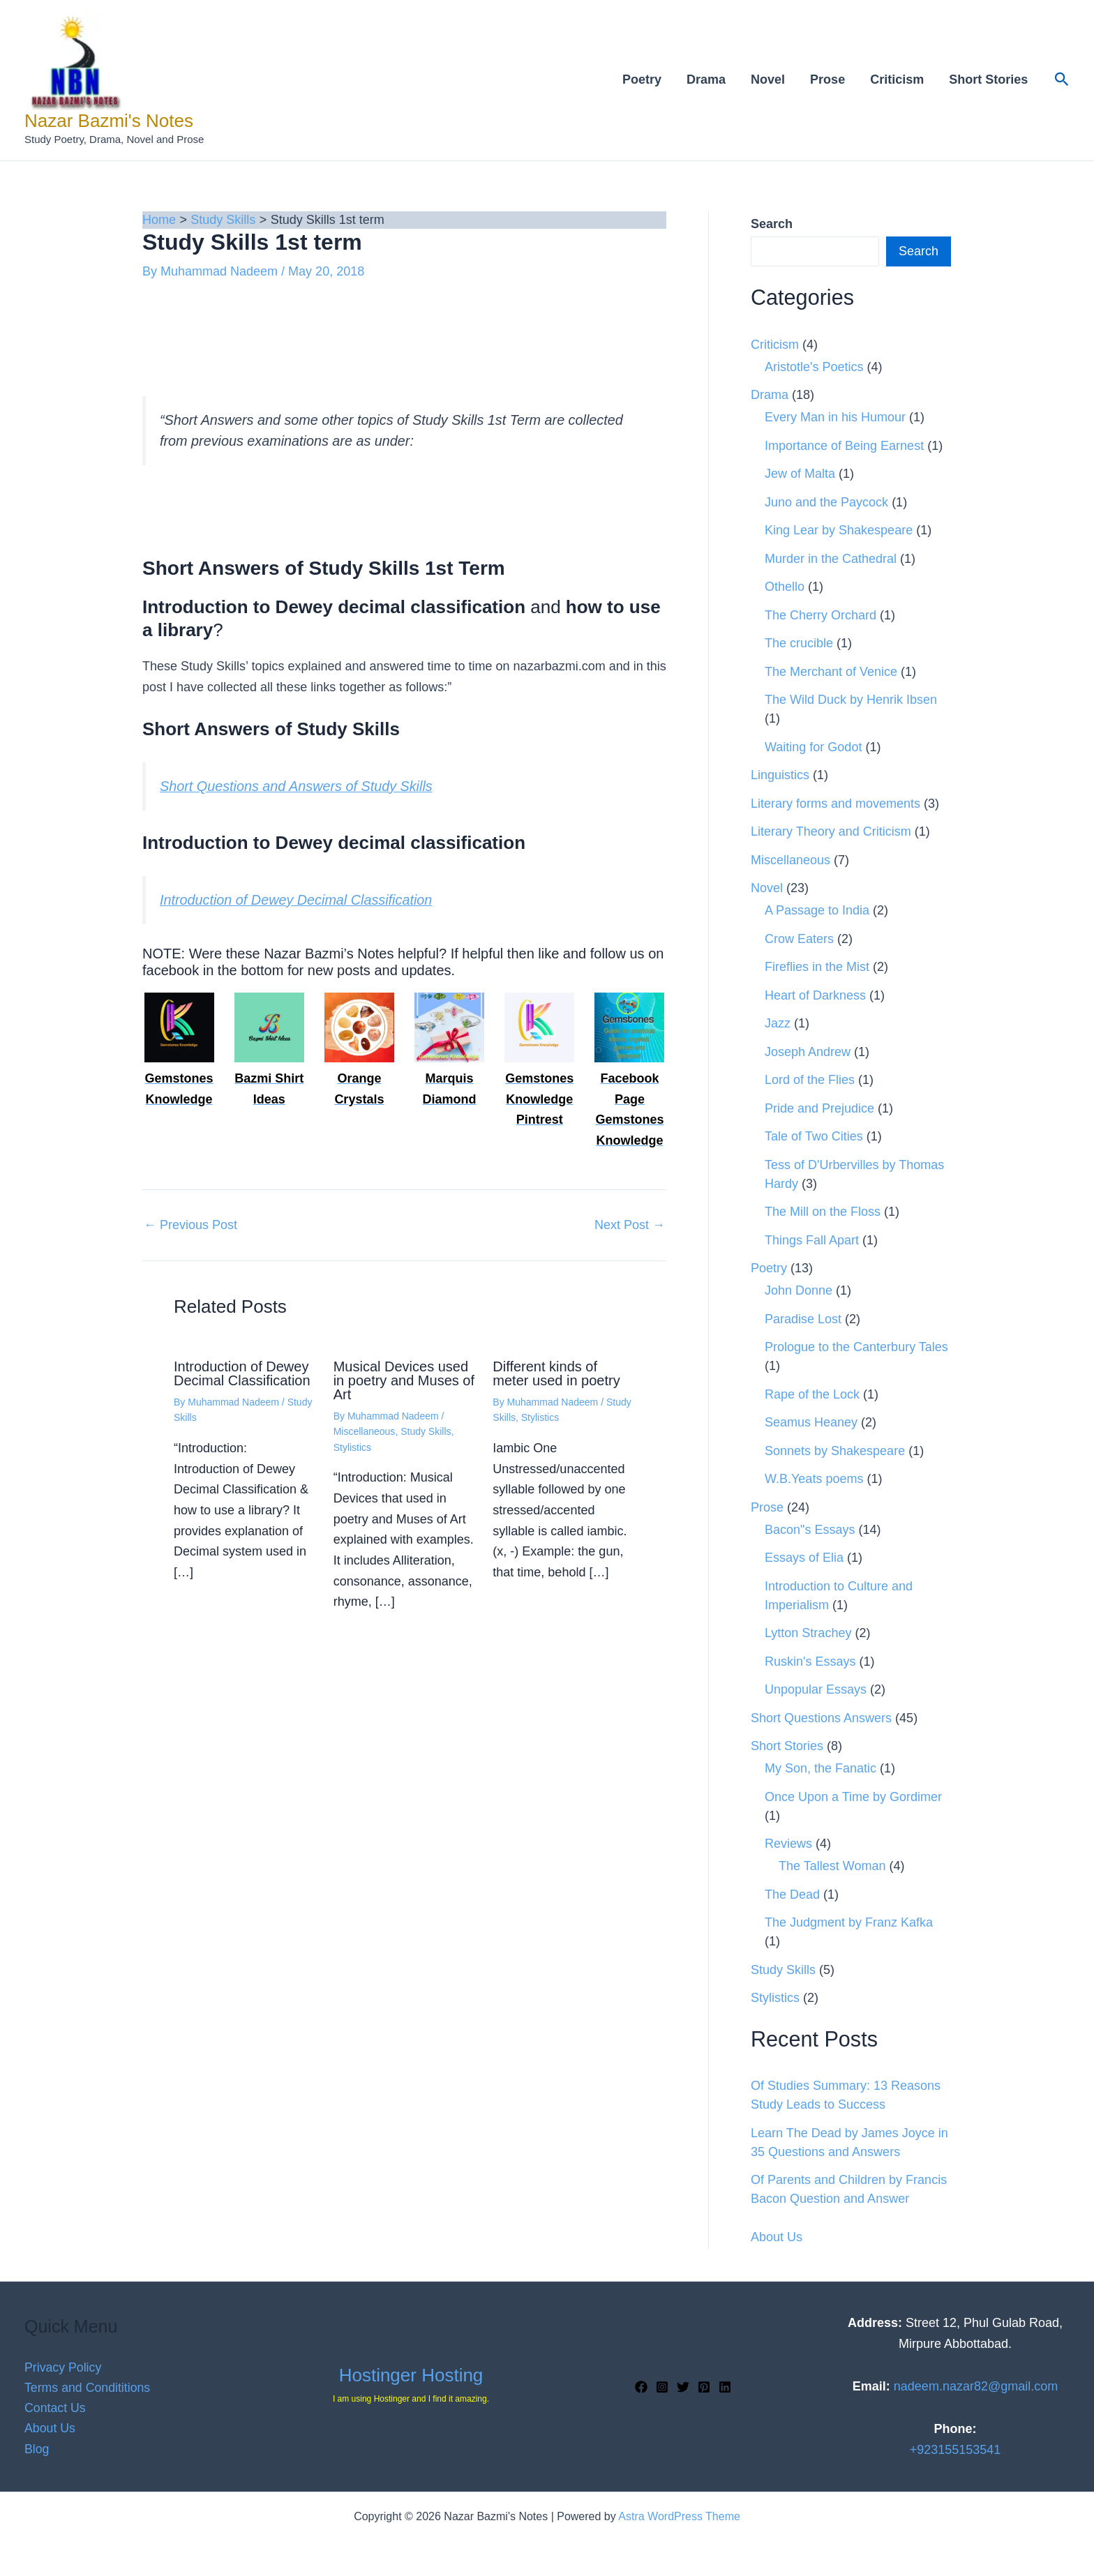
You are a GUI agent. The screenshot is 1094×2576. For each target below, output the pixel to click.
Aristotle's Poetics (814, 367)
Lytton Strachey (808, 1633)
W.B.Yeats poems (814, 1479)
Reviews (788, 1844)
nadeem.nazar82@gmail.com (976, 2386)
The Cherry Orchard (820, 615)
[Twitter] (683, 2387)
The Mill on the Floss (823, 1212)
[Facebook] (641, 2387)
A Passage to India (817, 910)
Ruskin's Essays (810, 1662)
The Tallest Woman (832, 1866)
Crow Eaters (799, 939)
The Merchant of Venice (831, 672)
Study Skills (425, 1431)
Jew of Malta (800, 474)
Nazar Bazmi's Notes (108, 120)
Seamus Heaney (811, 1422)
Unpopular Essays (816, 1689)
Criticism (897, 79)
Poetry (641, 79)
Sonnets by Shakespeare (835, 1451)
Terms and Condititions (88, 2387)
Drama (706, 79)
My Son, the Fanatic (820, 1768)
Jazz (777, 1023)
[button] (1062, 80)
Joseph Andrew (808, 1052)
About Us (776, 2237)
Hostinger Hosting (411, 2375)
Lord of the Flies (810, 1080)
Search (918, 251)
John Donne (798, 1290)
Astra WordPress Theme (679, 2516)
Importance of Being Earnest (844, 446)
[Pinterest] (704, 2387)
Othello (784, 587)
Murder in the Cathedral (831, 559)
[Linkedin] (725, 2387)
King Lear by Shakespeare (839, 530)
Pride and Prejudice (819, 1108)
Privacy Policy (63, 2367)
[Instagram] (662, 2387)
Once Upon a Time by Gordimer (853, 1797)
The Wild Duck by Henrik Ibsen (851, 700)
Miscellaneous (365, 1431)
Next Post (629, 1225)
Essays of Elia (804, 1558)
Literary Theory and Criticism (831, 831)
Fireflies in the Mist (817, 967)
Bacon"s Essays (810, 1530)
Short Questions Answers (821, 1718)
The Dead (792, 1894)
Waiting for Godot (813, 747)
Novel (768, 79)
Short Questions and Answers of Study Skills (296, 786)
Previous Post (190, 1225)
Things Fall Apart (812, 1240)
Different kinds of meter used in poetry (556, 1373)
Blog (37, 2449)
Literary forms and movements (835, 804)
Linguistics (780, 775)
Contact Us (55, 2408)
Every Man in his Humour (835, 417)
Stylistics (352, 1447)
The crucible (799, 643)
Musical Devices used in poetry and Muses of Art (404, 1380)
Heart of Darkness (815, 995)
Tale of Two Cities (814, 1136)
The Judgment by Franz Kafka (849, 1922)
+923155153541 (955, 2450)
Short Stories (988, 79)
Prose (827, 79)
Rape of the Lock (812, 1394)
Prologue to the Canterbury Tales (856, 1347)
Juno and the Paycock (826, 502)
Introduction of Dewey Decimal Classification (296, 899)
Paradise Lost (803, 1319)
